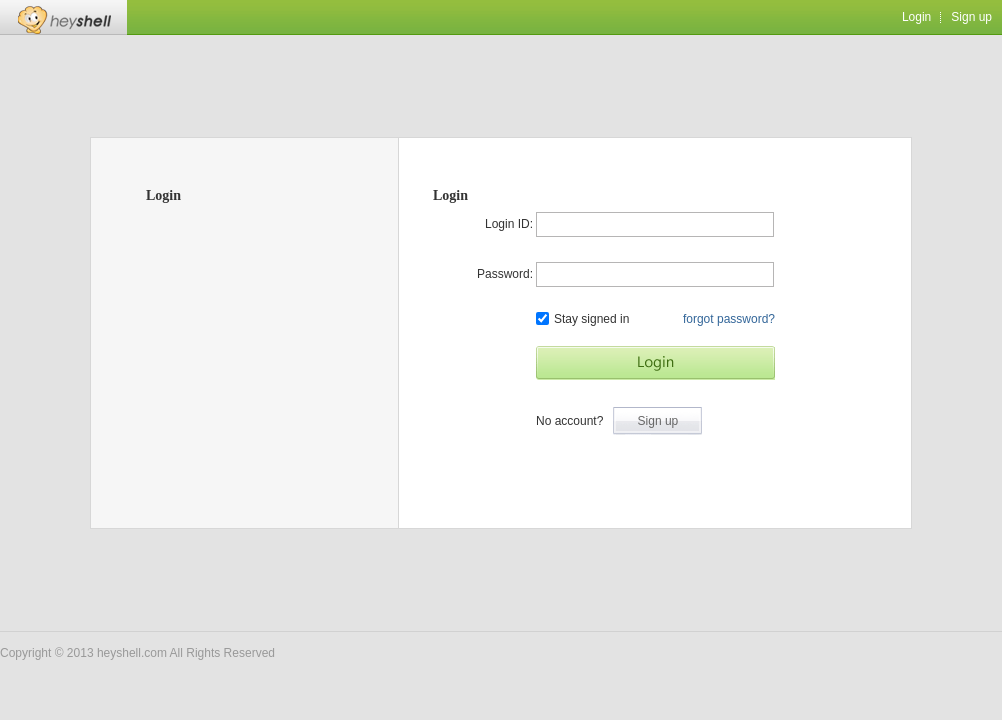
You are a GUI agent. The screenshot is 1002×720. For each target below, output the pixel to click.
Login (916, 17)
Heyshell (63, 17)
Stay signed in (582, 319)
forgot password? (729, 319)
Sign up (971, 17)
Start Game (655, 363)
